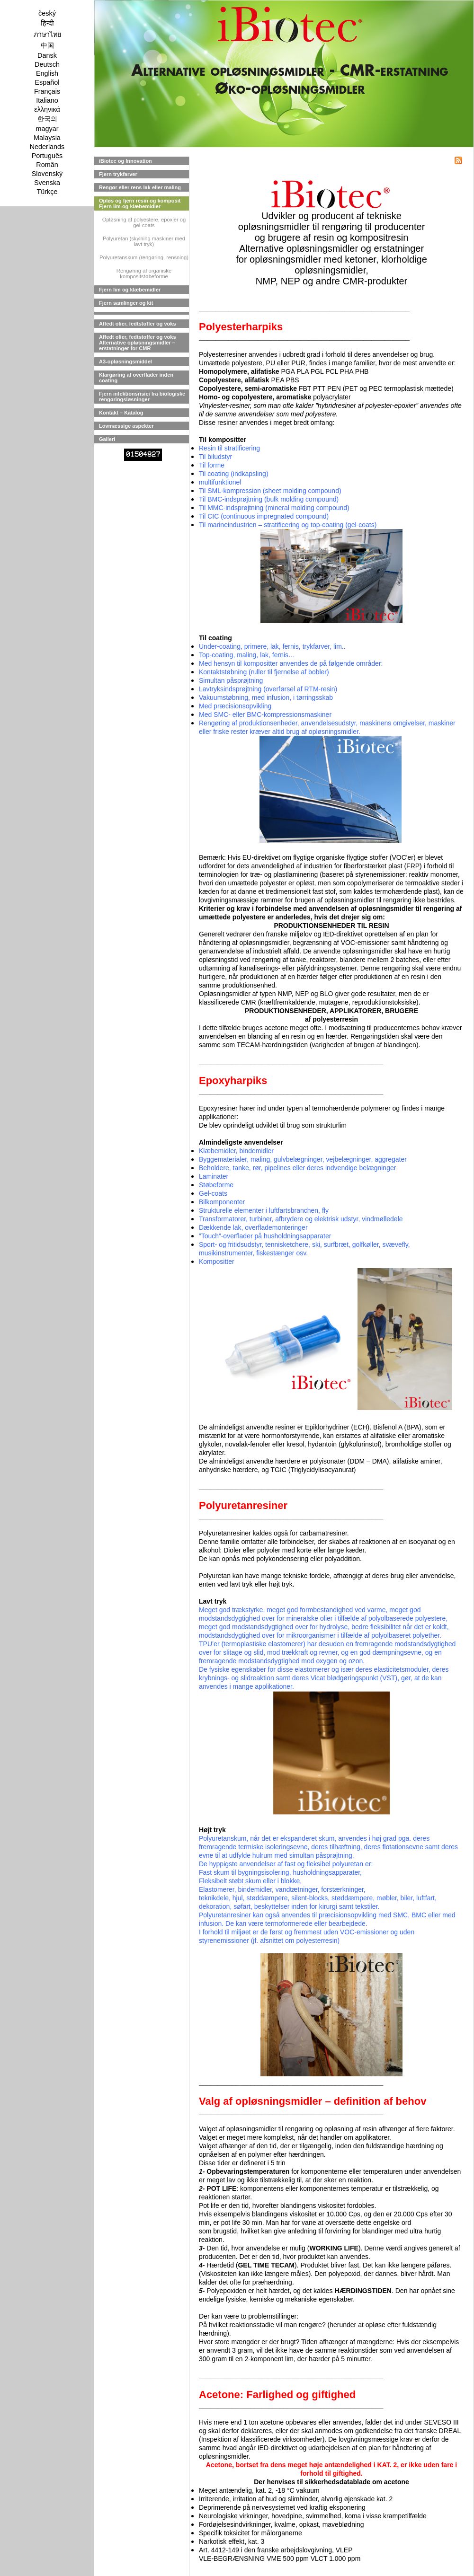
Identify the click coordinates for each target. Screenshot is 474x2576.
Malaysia (47, 137)
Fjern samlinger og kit (126, 303)
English (47, 73)
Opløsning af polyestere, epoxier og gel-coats (144, 222)
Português (47, 155)
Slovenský (47, 173)
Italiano (47, 100)
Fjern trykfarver (118, 174)
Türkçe (47, 191)
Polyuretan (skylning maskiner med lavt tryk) (144, 241)
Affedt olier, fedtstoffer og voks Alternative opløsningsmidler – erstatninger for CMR (137, 342)
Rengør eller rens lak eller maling (140, 187)
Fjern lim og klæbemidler (130, 289)
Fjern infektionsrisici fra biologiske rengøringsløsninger (142, 396)
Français (47, 91)
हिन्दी (47, 23)
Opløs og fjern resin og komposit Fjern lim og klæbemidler (139, 203)
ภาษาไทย (47, 34)
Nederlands (47, 146)
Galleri (107, 439)
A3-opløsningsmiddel (125, 361)
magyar (47, 128)
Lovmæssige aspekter (126, 426)
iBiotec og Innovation (125, 161)
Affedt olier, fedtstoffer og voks (137, 323)
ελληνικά (47, 109)
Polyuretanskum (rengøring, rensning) (143, 257)
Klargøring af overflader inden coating (136, 377)
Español (47, 82)
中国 (47, 45)
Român (47, 164)
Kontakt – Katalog (121, 412)
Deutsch (47, 64)
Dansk (47, 55)
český (47, 13)
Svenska (47, 182)
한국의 (47, 119)
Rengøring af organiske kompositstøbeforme (143, 273)
